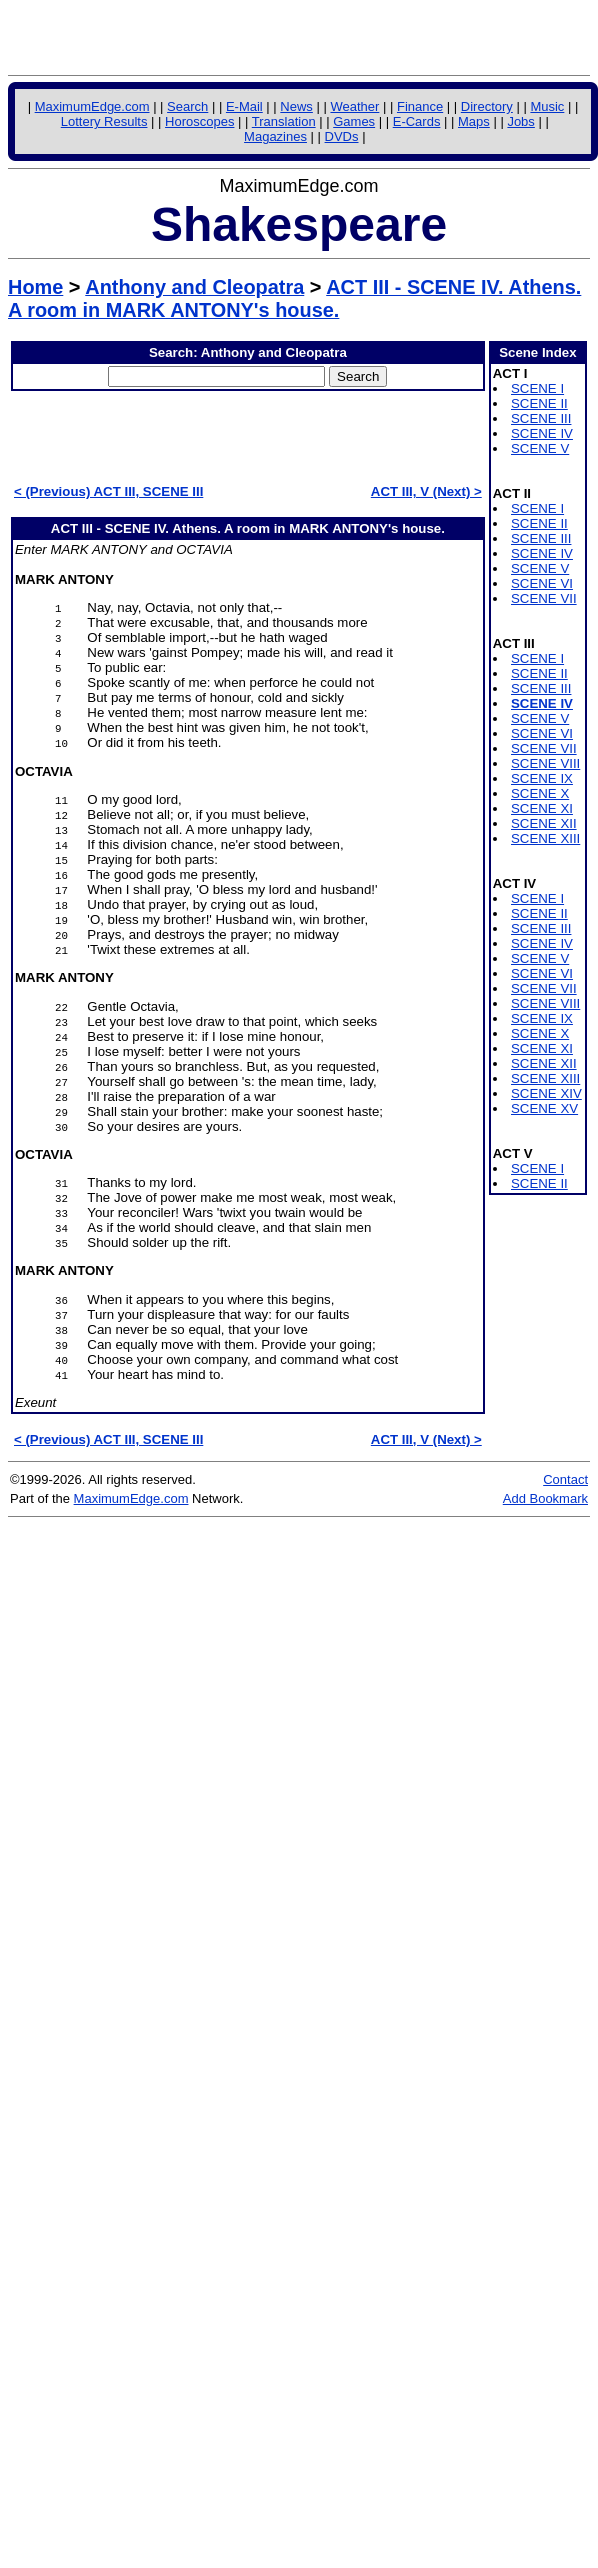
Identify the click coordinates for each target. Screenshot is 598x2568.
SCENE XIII (545, 838)
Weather (354, 106)
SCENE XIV (546, 1093)
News (296, 106)
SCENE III (541, 418)
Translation (284, 121)
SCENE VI (542, 583)
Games (354, 121)
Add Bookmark (545, 1498)
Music (547, 106)
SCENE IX (542, 778)
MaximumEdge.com (92, 106)
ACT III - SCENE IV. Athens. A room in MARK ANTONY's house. (294, 298)
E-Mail (244, 106)
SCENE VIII (545, 763)
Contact (565, 1479)
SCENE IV (542, 433)
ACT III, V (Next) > (426, 491)
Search (187, 106)
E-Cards (417, 121)
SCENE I (537, 388)
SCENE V (540, 448)
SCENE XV (544, 1108)
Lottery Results (104, 121)
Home (35, 287)
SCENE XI (542, 808)
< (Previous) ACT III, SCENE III (108, 491)
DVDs (342, 136)
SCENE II (539, 403)
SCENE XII (544, 823)
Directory (487, 106)
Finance (420, 106)
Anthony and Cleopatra (194, 287)
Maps (474, 121)
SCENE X (540, 793)
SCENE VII (544, 598)
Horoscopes (199, 121)
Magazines (275, 136)
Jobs (520, 121)
